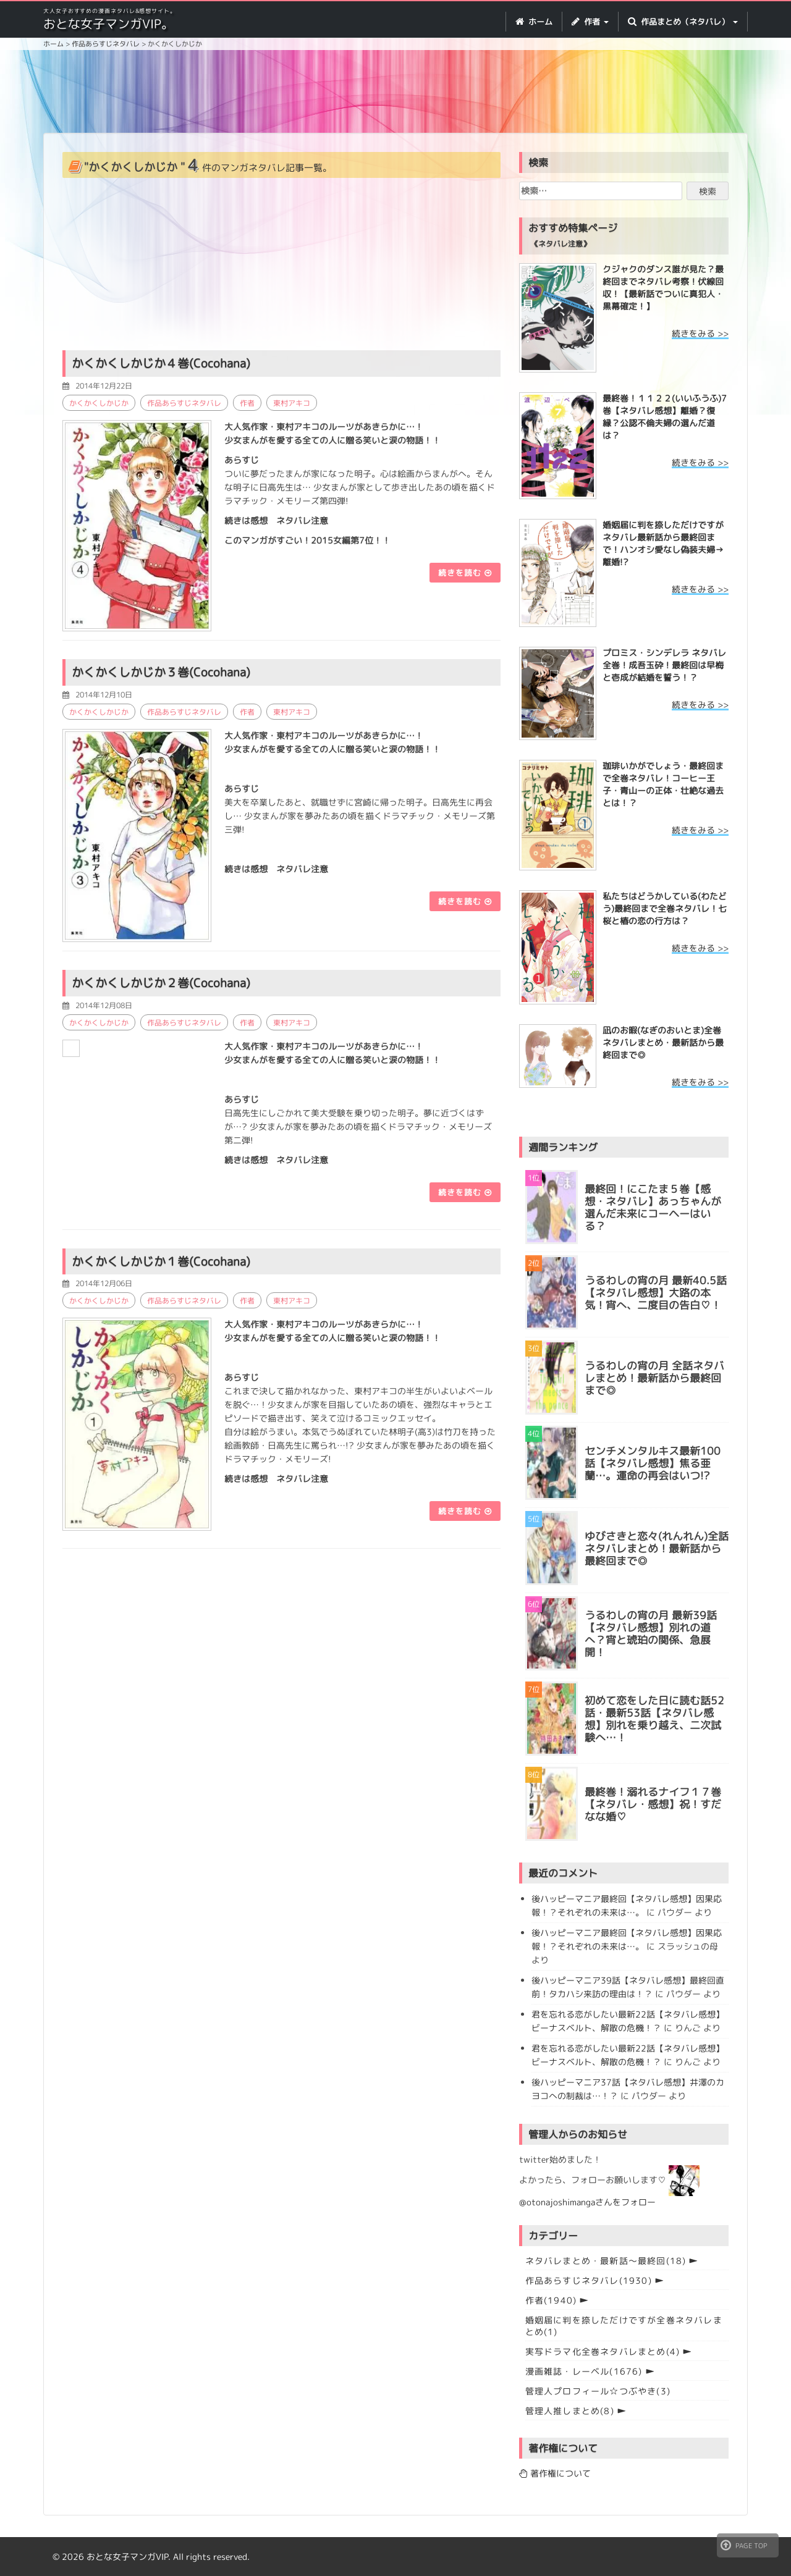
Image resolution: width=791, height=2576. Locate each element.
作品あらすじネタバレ (184, 402)
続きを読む (465, 572)
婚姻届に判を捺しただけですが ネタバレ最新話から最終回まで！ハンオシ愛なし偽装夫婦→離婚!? (663, 543)
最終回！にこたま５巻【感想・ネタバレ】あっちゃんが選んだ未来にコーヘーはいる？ (653, 1208)
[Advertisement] (395, 93)
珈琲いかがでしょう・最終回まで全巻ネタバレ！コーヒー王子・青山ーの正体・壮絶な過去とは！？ (663, 784)
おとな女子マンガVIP (127, 2556)
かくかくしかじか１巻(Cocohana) (161, 1260)
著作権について (555, 2473)
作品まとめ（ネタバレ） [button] (683, 21)
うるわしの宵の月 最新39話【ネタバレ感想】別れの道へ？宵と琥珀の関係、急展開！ (651, 1634)
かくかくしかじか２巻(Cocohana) (161, 982)
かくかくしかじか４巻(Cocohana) (161, 363)
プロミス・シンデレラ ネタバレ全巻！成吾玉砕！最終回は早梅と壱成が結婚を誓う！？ (664, 665)
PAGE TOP (744, 2545)
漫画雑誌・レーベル (584, 2371)
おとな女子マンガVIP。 (108, 23)
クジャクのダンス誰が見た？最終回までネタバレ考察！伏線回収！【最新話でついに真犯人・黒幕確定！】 (663, 287)
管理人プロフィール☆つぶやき (597, 2391)
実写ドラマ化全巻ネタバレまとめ (602, 2351)
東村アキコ (291, 402)
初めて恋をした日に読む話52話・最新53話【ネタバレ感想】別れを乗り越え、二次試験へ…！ (654, 1719)
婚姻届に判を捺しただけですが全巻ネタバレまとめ (623, 2326)
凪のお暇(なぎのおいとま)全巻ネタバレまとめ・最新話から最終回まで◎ (663, 1042)
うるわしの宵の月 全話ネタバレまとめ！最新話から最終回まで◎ (654, 1378)
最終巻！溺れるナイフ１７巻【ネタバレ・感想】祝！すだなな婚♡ (653, 1804)
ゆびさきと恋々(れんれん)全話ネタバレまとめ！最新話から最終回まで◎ (657, 1548)
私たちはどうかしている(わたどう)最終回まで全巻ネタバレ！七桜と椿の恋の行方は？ (665, 908)
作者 (247, 402)
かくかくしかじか (99, 402)
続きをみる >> (700, 333)
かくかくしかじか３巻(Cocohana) (161, 671)
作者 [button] (590, 21)
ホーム (533, 21)
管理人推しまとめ (569, 2411)
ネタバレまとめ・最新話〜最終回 (606, 2261)
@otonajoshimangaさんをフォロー (587, 2202)
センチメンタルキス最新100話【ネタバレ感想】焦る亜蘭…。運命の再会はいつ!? (653, 1463)
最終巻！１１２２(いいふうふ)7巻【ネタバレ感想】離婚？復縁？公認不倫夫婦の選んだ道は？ (665, 416)
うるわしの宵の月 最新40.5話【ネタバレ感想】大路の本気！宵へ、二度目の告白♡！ (656, 1292)
